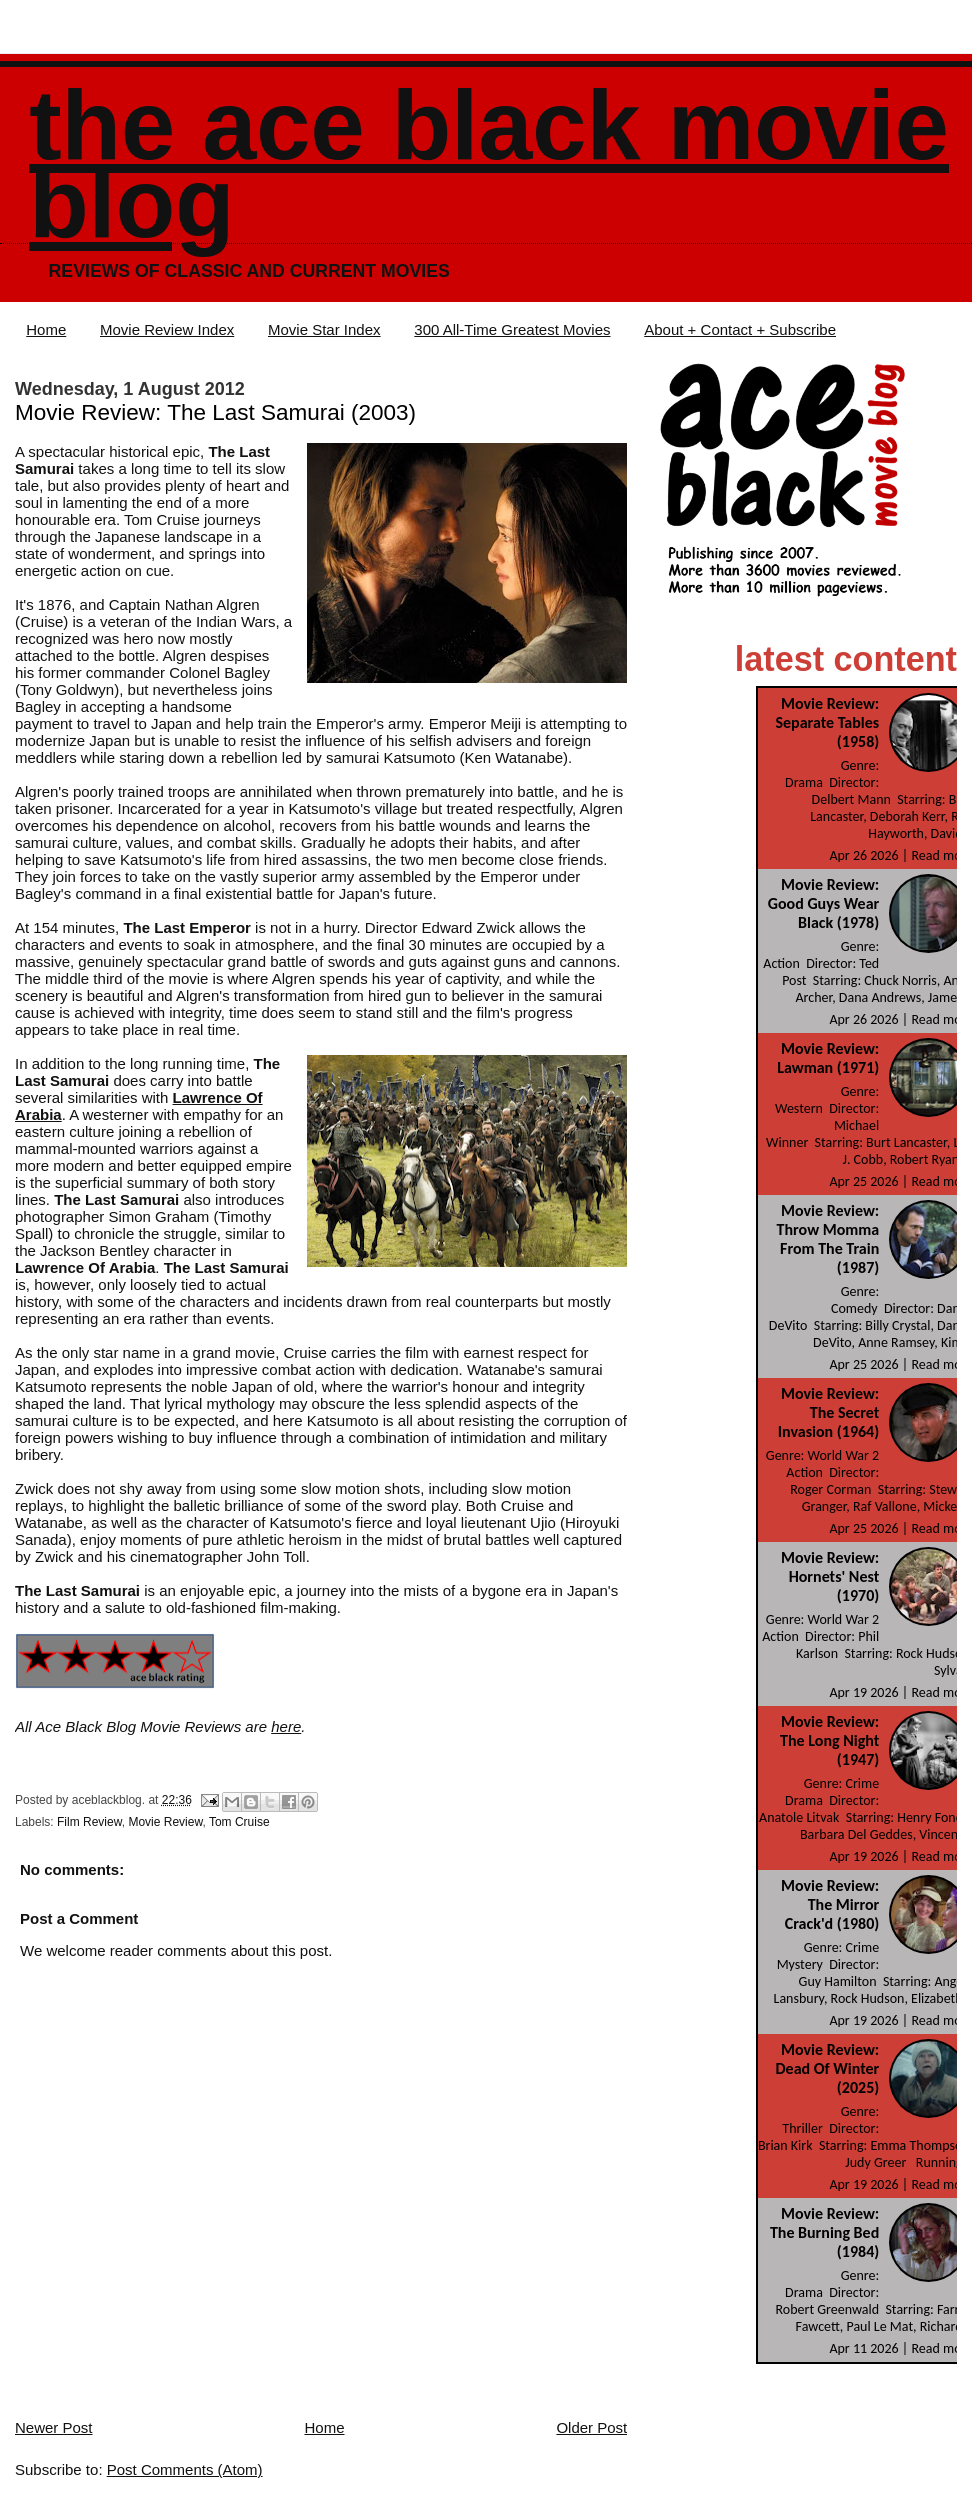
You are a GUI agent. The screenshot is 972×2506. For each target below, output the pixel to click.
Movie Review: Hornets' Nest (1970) (830, 1576)
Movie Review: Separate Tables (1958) (827, 722)
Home (46, 329)
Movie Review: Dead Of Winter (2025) (828, 2068)
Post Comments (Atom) (185, 2469)
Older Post (591, 2427)
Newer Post (54, 2427)
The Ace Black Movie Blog (489, 164)
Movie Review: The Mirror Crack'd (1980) (830, 1904)
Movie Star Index (324, 329)
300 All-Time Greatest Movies (512, 329)
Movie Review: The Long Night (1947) (829, 1740)
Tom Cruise (239, 1822)
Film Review (89, 1822)
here (286, 1726)
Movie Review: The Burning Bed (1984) (824, 2232)
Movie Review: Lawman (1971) (828, 1058)
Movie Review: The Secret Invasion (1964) (828, 1412)
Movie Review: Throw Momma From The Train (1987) (828, 1239)
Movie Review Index (167, 329)
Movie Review (165, 1822)
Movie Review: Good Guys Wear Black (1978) (823, 903)
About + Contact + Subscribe (740, 329)
